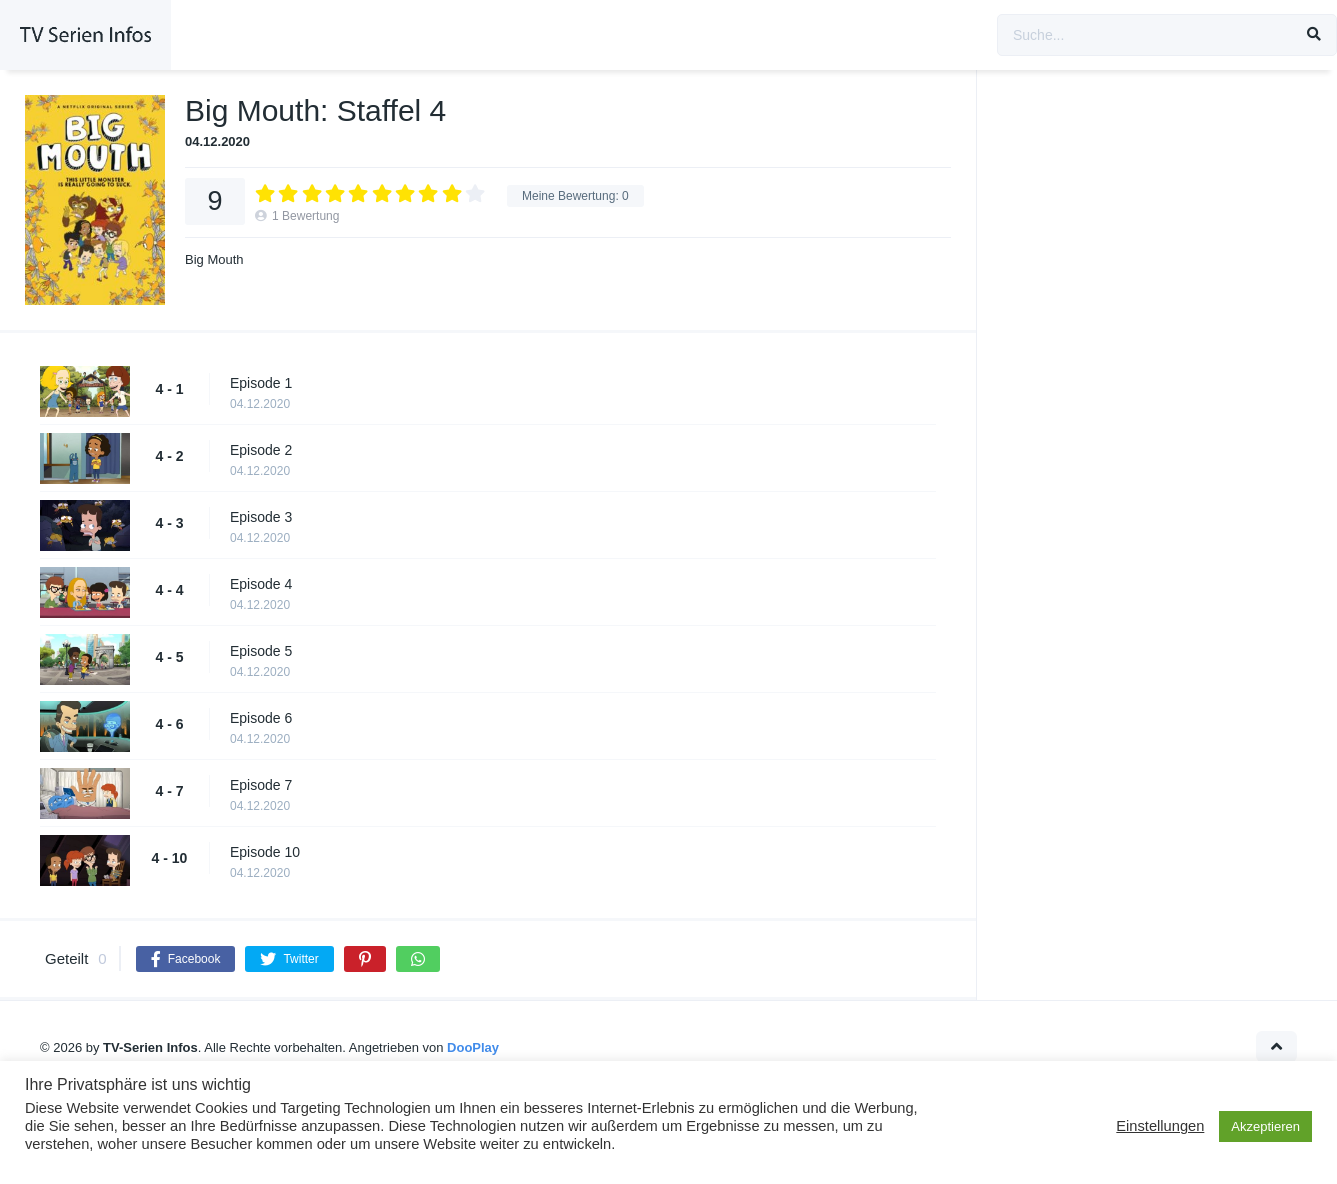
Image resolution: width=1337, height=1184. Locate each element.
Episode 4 (261, 584)
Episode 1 (261, 383)
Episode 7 (261, 785)
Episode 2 (261, 450)
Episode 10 (265, 852)
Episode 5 (261, 651)
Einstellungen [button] (1160, 1126)
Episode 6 (261, 718)
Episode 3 (261, 517)
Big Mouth (214, 259)
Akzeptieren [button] (1265, 1126)
